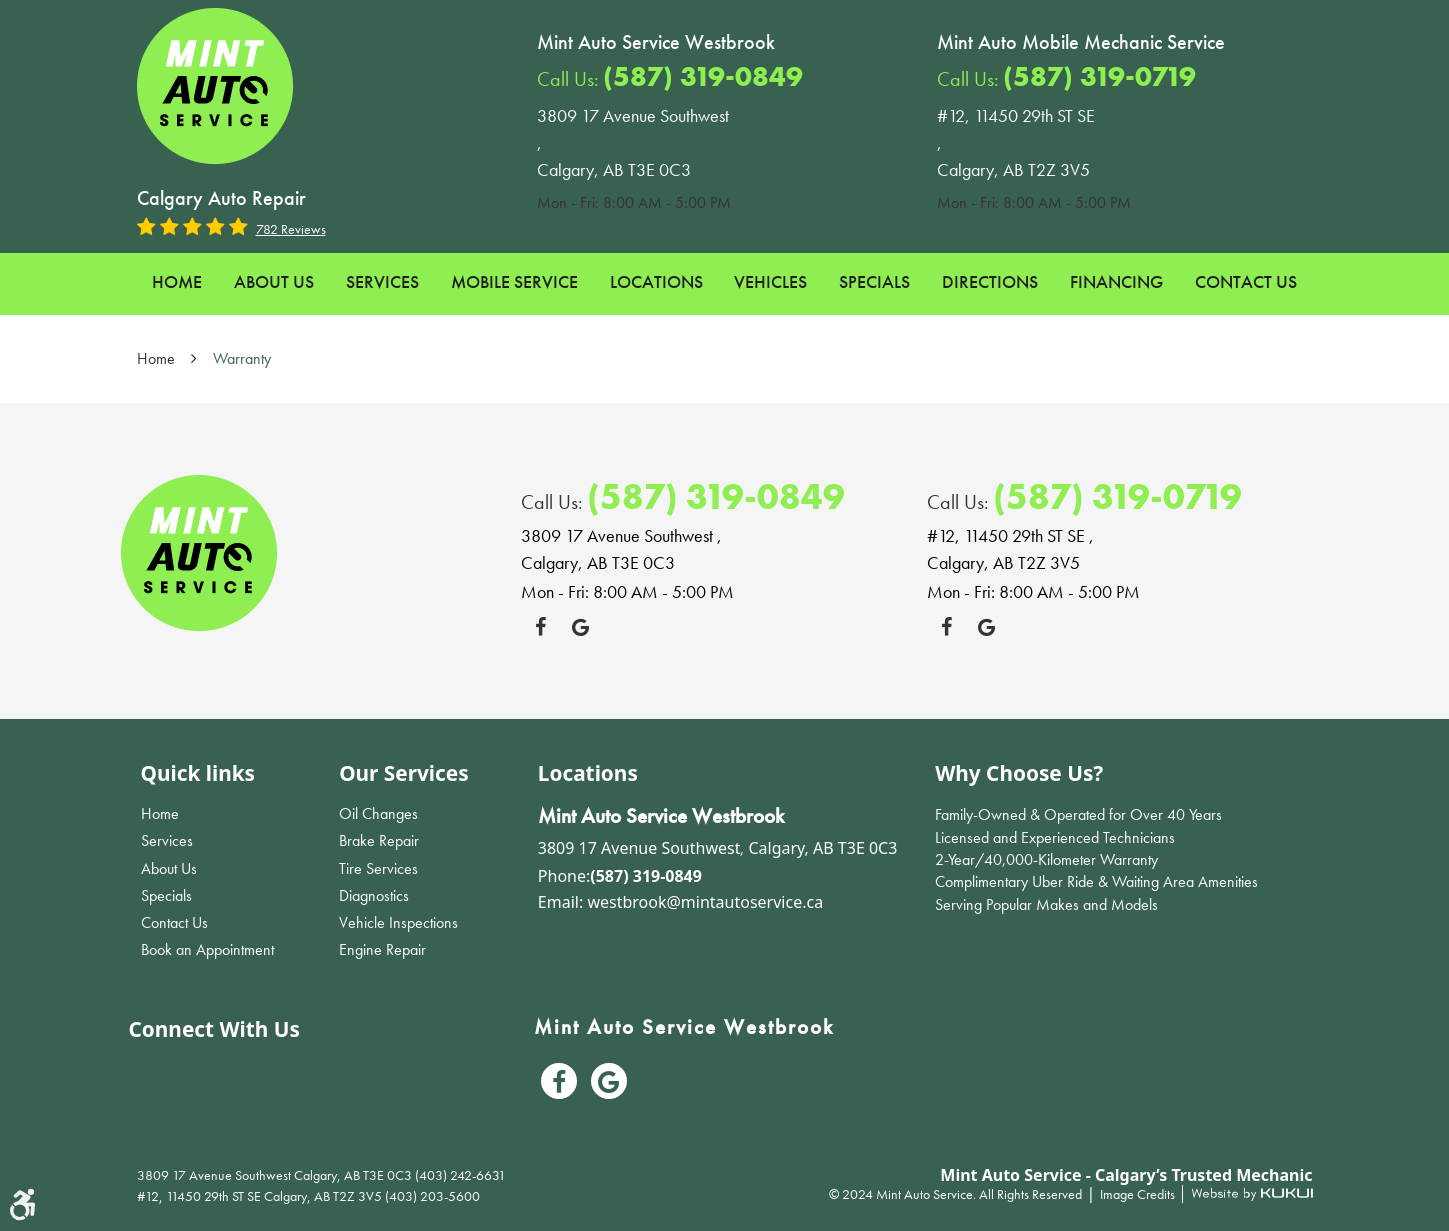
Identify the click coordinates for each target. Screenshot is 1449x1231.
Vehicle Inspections (398, 922)
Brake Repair (379, 840)
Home (177, 281)
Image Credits (1139, 1194)
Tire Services (378, 868)
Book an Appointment (207, 949)
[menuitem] (177, 282)
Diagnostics (374, 895)
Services (382, 281)
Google (581, 627)
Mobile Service (514, 281)
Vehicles (770, 281)
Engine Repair (382, 949)
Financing (1116, 281)
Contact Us (1246, 281)
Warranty (242, 358)
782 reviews (291, 229)
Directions (990, 281)
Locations (656, 281)
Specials (874, 281)
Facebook (541, 627)
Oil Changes (378, 813)
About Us (274, 281)
